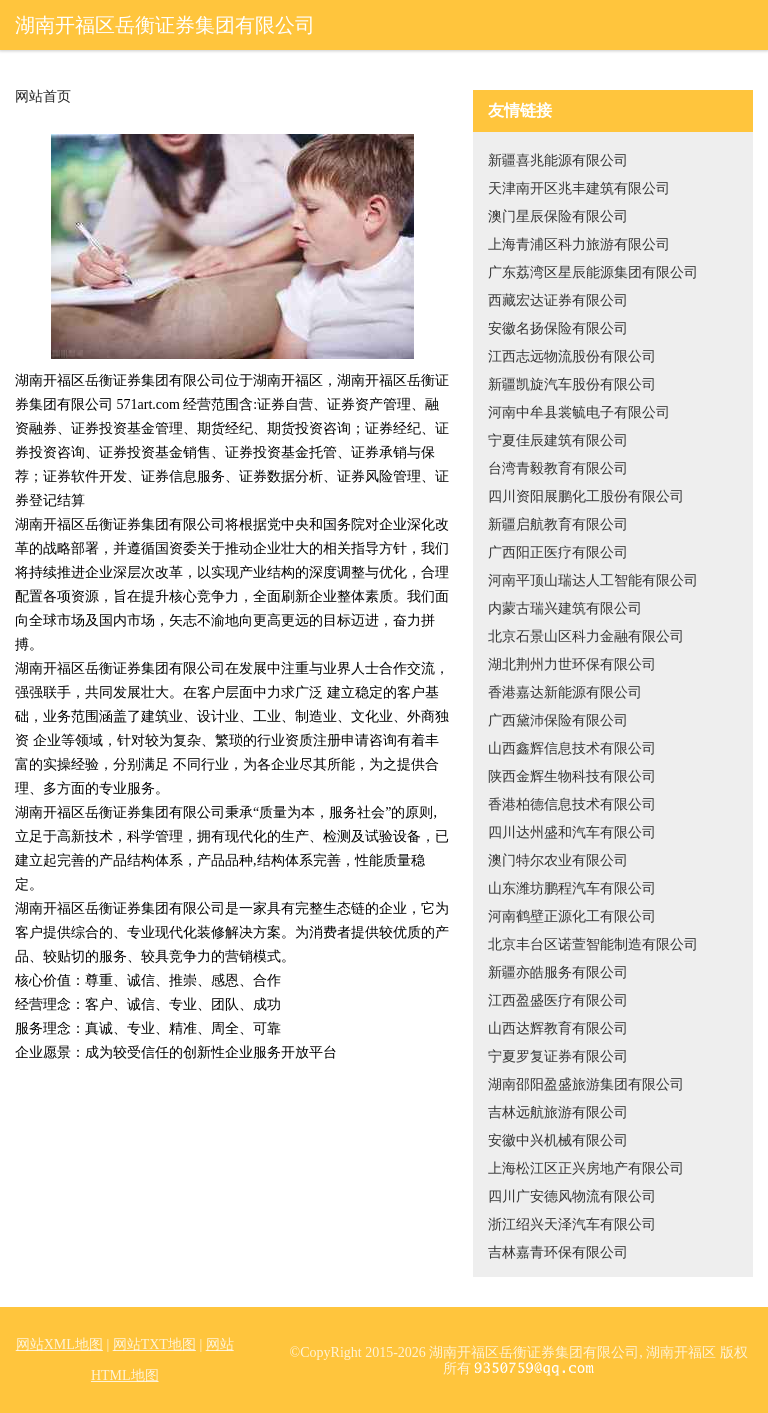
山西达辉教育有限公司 (558, 1028)
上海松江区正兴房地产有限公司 (586, 1168)
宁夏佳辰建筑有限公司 (558, 440)
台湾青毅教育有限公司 (558, 468)
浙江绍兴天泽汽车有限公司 (572, 1224)
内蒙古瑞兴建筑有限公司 (565, 608)
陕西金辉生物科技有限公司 (572, 776)
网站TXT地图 (154, 1344)
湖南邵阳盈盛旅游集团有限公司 (586, 1084)
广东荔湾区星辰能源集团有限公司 (593, 272)
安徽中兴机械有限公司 (558, 1140)
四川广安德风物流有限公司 (572, 1196)
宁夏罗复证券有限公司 (558, 1056)
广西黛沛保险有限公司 (558, 720)
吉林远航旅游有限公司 (558, 1112)
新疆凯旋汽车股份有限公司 (572, 384)
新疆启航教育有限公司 (558, 524)
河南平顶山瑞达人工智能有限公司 (593, 580)
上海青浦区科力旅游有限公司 (579, 244)
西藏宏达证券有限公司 (558, 300)
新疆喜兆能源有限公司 (558, 160)
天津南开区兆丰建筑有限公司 (579, 188)
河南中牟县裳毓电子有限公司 (579, 412)
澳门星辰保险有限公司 (558, 216)
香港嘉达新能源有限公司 (565, 692)
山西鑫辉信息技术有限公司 (572, 748)
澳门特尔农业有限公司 (558, 860)
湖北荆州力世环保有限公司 (572, 664)
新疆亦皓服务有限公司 (558, 972)
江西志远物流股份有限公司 (572, 356)
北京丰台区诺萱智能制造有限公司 (593, 944)
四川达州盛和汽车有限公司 (572, 832)
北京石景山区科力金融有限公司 (586, 636)
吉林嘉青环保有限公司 (558, 1252)
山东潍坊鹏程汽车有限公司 (572, 888)
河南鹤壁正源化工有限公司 (572, 916)
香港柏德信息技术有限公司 (572, 804)
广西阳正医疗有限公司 (558, 552)
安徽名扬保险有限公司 (558, 328)
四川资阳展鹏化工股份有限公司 (586, 496)
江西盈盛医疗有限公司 (558, 1000)
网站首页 (43, 97)
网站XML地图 (59, 1344)
